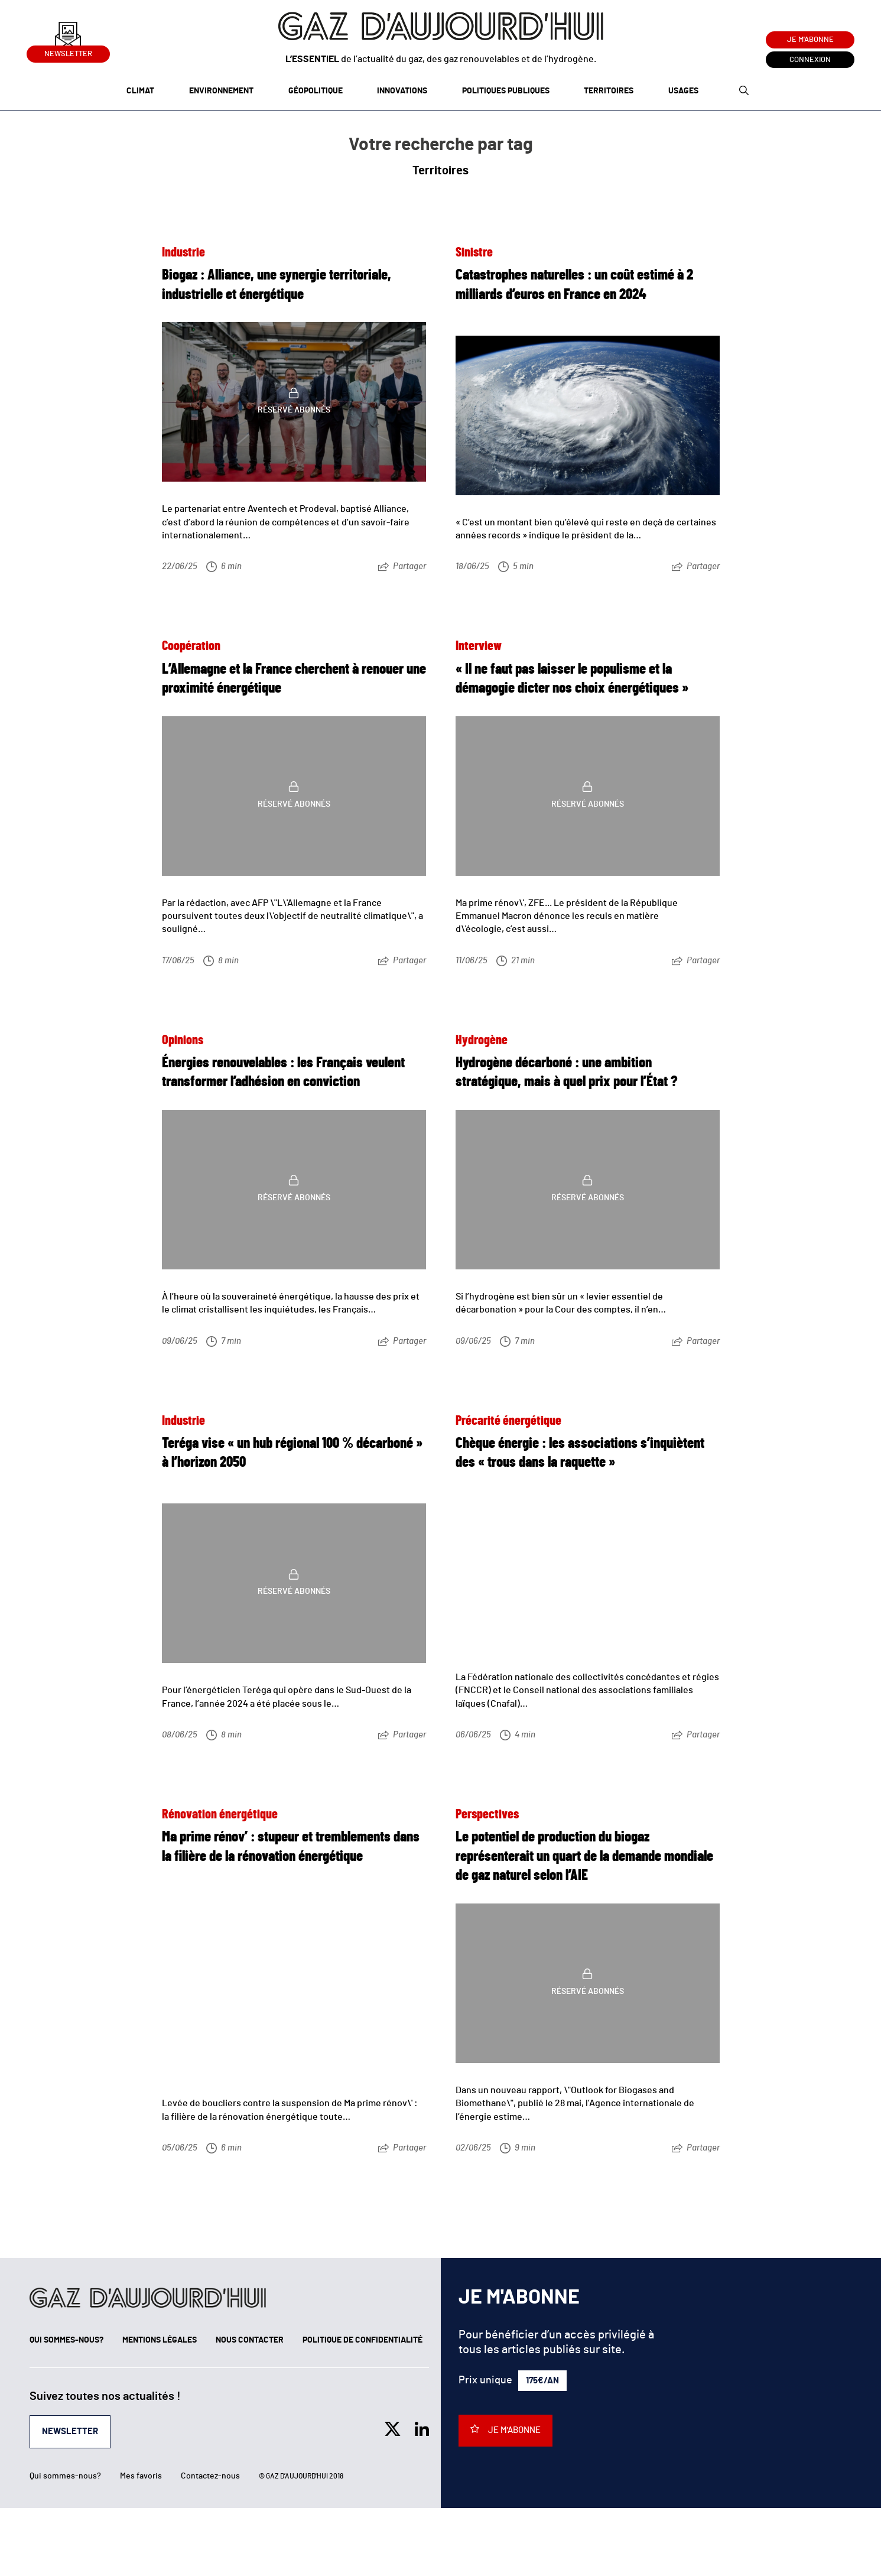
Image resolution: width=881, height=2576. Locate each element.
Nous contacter (250, 2340)
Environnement (221, 91)
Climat (140, 91)
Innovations (402, 91)
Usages (683, 91)
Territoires (608, 91)
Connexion (810, 60)
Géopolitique (315, 91)
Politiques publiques (506, 91)
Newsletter (68, 52)
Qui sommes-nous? (66, 2340)
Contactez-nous (210, 2476)
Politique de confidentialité (362, 2340)
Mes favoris (141, 2476)
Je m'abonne (810, 40)
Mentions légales (159, 2340)
